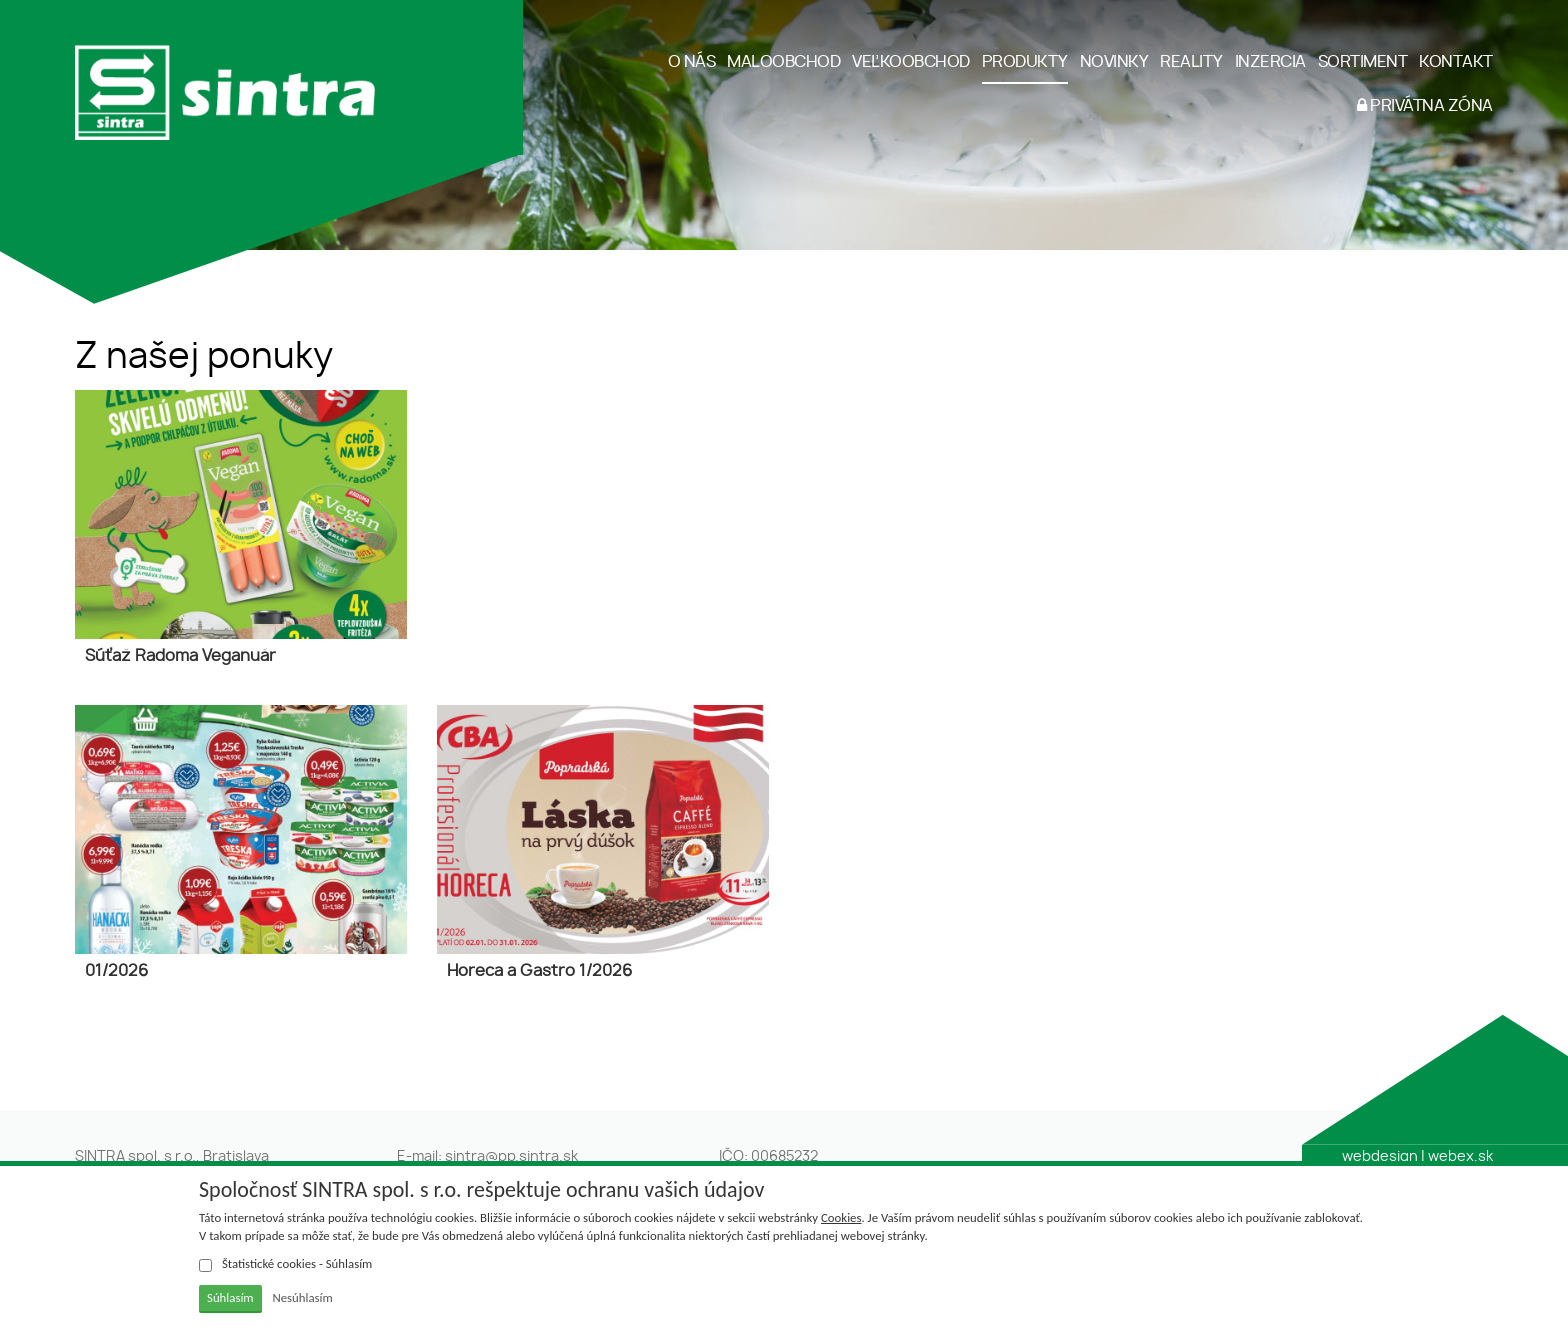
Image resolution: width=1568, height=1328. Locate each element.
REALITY (1191, 62)
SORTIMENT (1363, 62)
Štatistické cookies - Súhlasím (285, 1264)
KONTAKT (1456, 62)
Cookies (841, 1217)
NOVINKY (1114, 62)
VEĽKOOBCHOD (911, 62)
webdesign (1380, 1157)
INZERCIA (1270, 62)
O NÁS (692, 62)
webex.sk (1460, 1157)
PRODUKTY (1025, 62)
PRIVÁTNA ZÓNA (1425, 105)
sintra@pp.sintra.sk (511, 1157)
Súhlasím (230, 1297)
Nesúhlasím (302, 1297)
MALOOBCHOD (783, 62)
